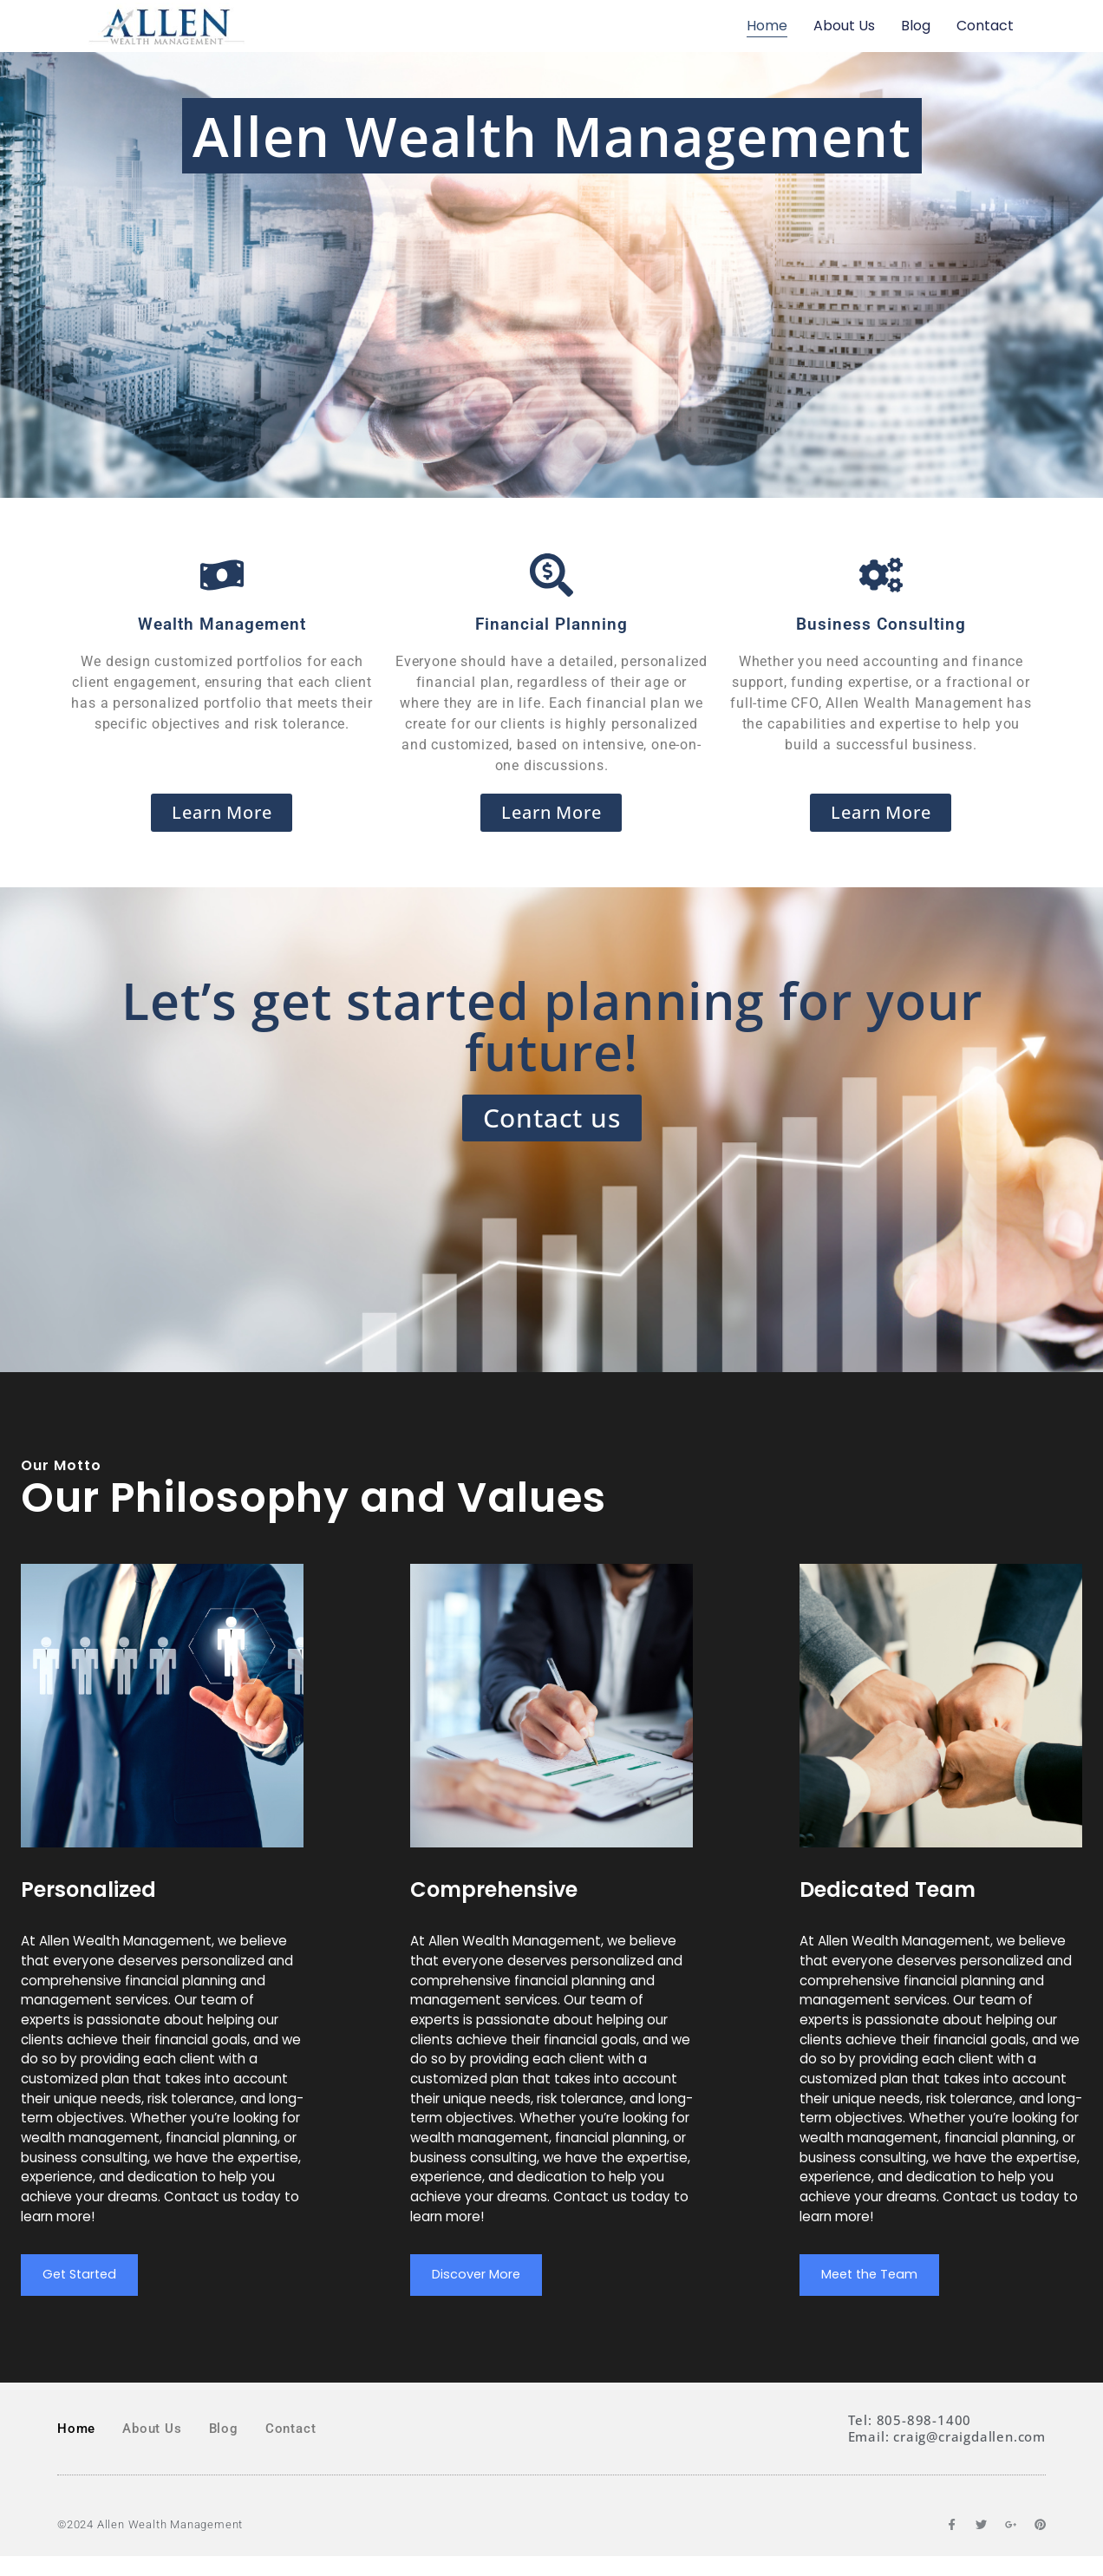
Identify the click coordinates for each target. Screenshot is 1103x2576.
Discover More (481, 2293)
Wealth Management (222, 623)
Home (767, 26)
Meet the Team (874, 2293)
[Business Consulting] (881, 575)
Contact (985, 26)
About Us (844, 26)
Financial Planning (551, 623)
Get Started (83, 2293)
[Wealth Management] (222, 575)
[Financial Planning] (551, 575)
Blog (915, 26)
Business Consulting (881, 623)
